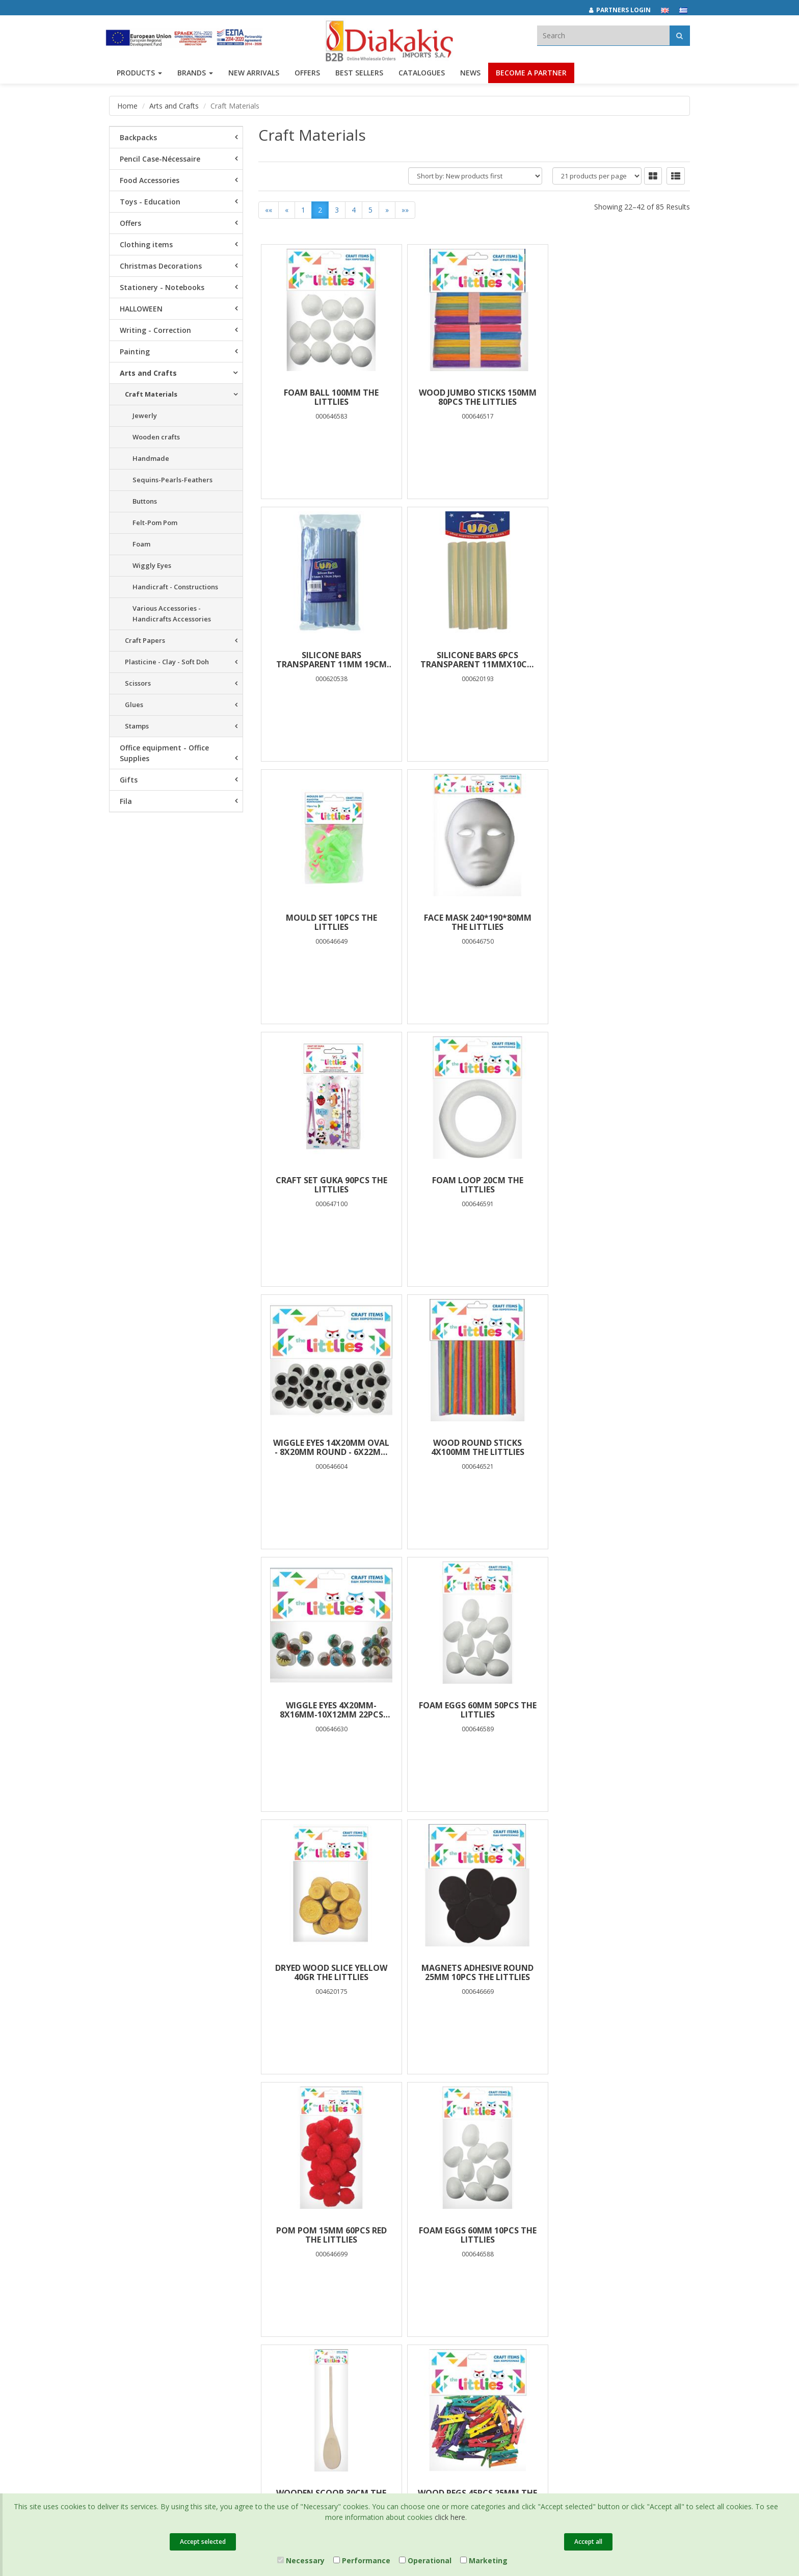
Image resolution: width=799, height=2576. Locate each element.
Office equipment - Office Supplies (164, 753)
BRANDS (195, 75)
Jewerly (144, 415)
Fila (126, 801)
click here (450, 2517)
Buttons (144, 501)
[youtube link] (610, 2245)
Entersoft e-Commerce (292, 2368)
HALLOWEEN (141, 309)
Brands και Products (140, 2252)
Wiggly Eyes (151, 565)
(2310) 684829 (443, 2261)
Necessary (301, 2560)
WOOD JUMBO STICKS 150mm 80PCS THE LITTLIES (474, 397)
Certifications (328, 2279)
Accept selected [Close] (203, 2541)
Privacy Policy (329, 2252)
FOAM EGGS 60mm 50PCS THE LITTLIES (618, 1185)
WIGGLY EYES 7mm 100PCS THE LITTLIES (473, 1972)
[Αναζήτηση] (679, 35)
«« (268, 210)
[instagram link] (588, 2245)
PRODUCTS (139, 75)
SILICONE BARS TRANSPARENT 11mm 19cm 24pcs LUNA (618, 397)
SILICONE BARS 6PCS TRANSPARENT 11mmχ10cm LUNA (330, 659)
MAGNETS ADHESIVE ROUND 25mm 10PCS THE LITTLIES (474, 1447)
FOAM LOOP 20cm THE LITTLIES (474, 922)
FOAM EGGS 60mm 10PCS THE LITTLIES (330, 1710)
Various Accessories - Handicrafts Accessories (171, 613)
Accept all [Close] (588, 2541)
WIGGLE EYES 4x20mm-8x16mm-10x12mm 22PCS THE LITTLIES (474, 1185)
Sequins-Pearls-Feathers (172, 479)
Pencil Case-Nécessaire (160, 159)
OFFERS (307, 75)
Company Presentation (144, 2239)
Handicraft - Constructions (175, 586)
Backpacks (138, 137)
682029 (488, 2261)
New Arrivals (227, 2266)
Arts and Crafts (174, 106)
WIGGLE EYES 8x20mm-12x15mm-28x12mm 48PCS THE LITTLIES (330, 1972)
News (470, 75)
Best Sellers (359, 75)
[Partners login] (625, 10)
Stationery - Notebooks (162, 287)
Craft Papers (145, 640)
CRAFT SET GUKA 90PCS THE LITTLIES (330, 922)
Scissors (138, 683)
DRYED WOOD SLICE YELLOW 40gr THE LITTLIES (330, 1447)
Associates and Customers (150, 2266)
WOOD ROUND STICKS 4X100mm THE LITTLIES (330, 1185)
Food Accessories (149, 180)
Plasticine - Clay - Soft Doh (167, 661)
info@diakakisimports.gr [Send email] (455, 2283)
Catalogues (421, 75)
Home (127, 106)
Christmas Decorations (161, 266)
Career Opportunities (142, 2303)
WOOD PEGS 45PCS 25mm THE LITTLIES (618, 1710)
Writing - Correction (155, 330)
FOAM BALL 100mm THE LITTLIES (330, 397)
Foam (141, 544)
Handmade (150, 458)
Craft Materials (151, 394)
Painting (135, 351)
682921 (520, 2261)
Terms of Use (328, 2266)
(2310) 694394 (438, 2272)
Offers (130, 223)
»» (405, 210)
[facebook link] (565, 2245)
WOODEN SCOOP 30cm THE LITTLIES (474, 1710)
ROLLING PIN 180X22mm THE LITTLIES (618, 1972)
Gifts (129, 780)
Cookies (320, 2292)
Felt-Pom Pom (154, 522)
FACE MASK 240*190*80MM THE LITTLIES (618, 659)
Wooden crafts (156, 436)
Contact (120, 2329)
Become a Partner (531, 75)
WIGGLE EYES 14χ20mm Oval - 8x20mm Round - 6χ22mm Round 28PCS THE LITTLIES (618, 922)
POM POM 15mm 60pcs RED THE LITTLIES (618, 1447)
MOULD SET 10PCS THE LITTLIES (474, 659)
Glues (134, 704)
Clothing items (146, 244)
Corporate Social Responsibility (135, 2285)
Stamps (137, 726)
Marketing (484, 2560)
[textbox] (603, 35)
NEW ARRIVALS (253, 75)
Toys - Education (150, 201)
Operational (425, 2560)
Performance (361, 2560)
